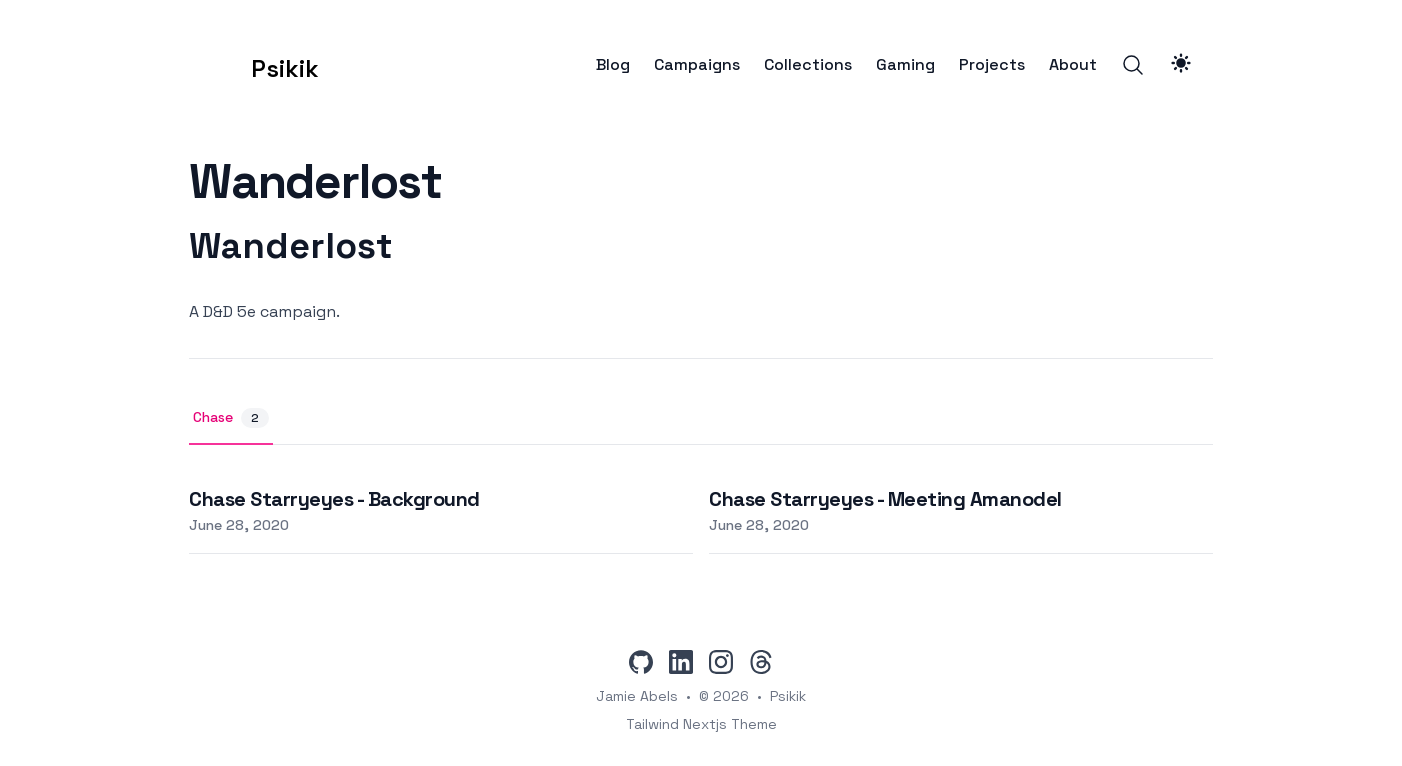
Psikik (788, 696)
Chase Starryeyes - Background (334, 499)
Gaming (905, 65)
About (1073, 65)
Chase (231, 418)
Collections (808, 65)
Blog (613, 65)
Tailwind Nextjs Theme (701, 724)
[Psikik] (254, 65)
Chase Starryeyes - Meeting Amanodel (885, 499)
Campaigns (697, 65)
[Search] (1133, 65)
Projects (992, 65)
